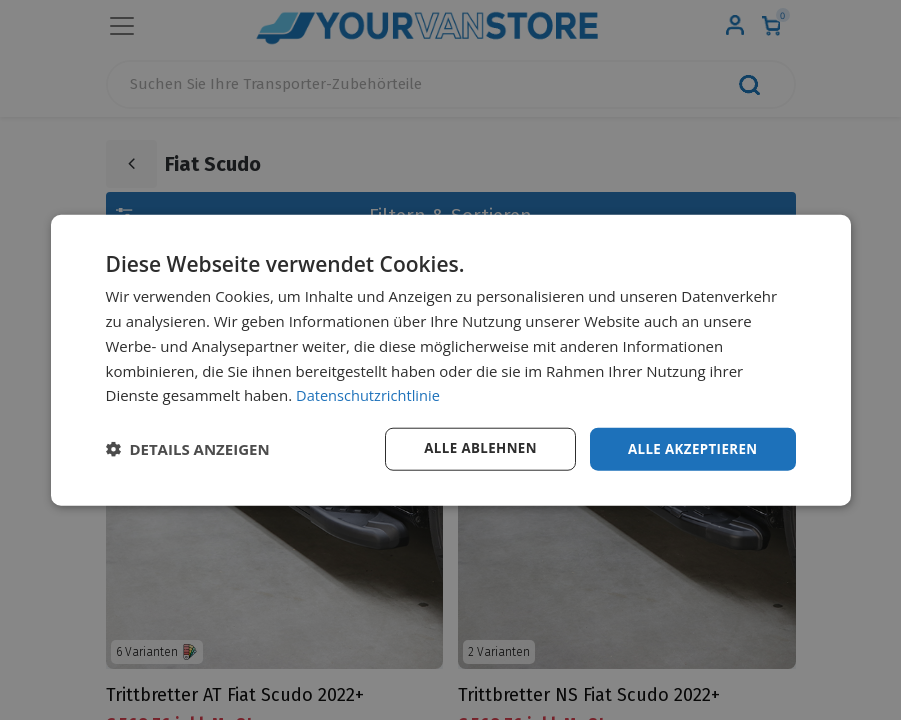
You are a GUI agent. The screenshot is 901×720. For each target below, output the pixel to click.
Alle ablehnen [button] (471, 448)
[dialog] (451, 360)
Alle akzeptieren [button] (689, 448)
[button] (188, 449)
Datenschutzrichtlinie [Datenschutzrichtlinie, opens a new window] (370, 394)
